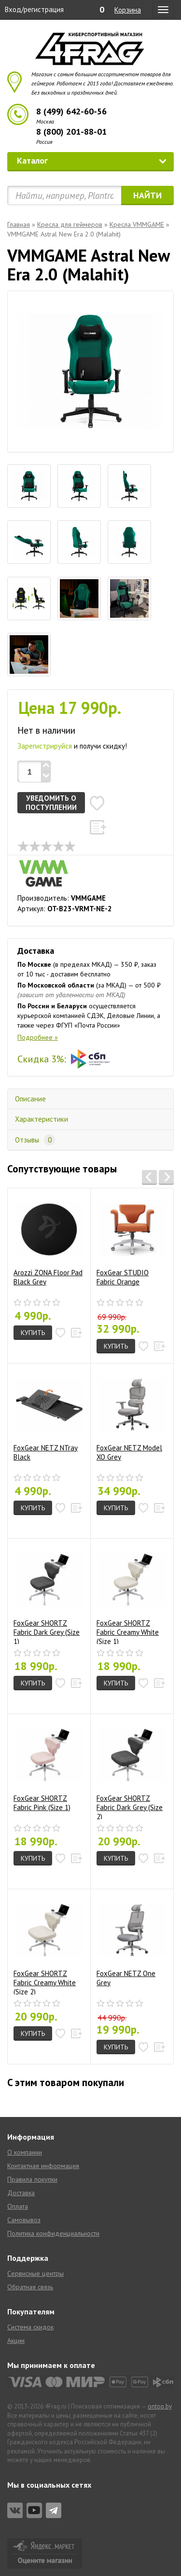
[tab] (29, 486)
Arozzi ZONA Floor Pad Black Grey (48, 1241)
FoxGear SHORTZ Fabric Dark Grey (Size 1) (48, 1595)
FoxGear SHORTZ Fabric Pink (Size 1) (48, 1766)
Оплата (17, 2206)
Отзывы (35, 1139)
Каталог (92, 160)
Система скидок (30, 2327)
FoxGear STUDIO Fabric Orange (131, 1241)
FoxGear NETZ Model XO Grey (131, 1416)
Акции (16, 2340)
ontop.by (160, 2406)
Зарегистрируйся (44, 746)
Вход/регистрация (34, 9)
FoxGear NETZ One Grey (131, 1941)
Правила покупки (32, 2179)
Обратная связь (30, 2287)
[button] (97, 803)
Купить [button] (33, 1332)
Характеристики (41, 1119)
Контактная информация (43, 2165)
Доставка (21, 2192)
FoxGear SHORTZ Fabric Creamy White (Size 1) (131, 1595)
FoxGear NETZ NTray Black (48, 1416)
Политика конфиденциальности (53, 2233)
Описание (30, 1098)
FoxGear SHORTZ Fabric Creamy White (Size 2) (48, 1945)
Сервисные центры (35, 2273)
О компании (24, 2152)
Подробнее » (37, 1037)
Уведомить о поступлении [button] (51, 803)
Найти (147, 195)
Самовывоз (24, 2219)
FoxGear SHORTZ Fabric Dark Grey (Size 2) (131, 1770)
